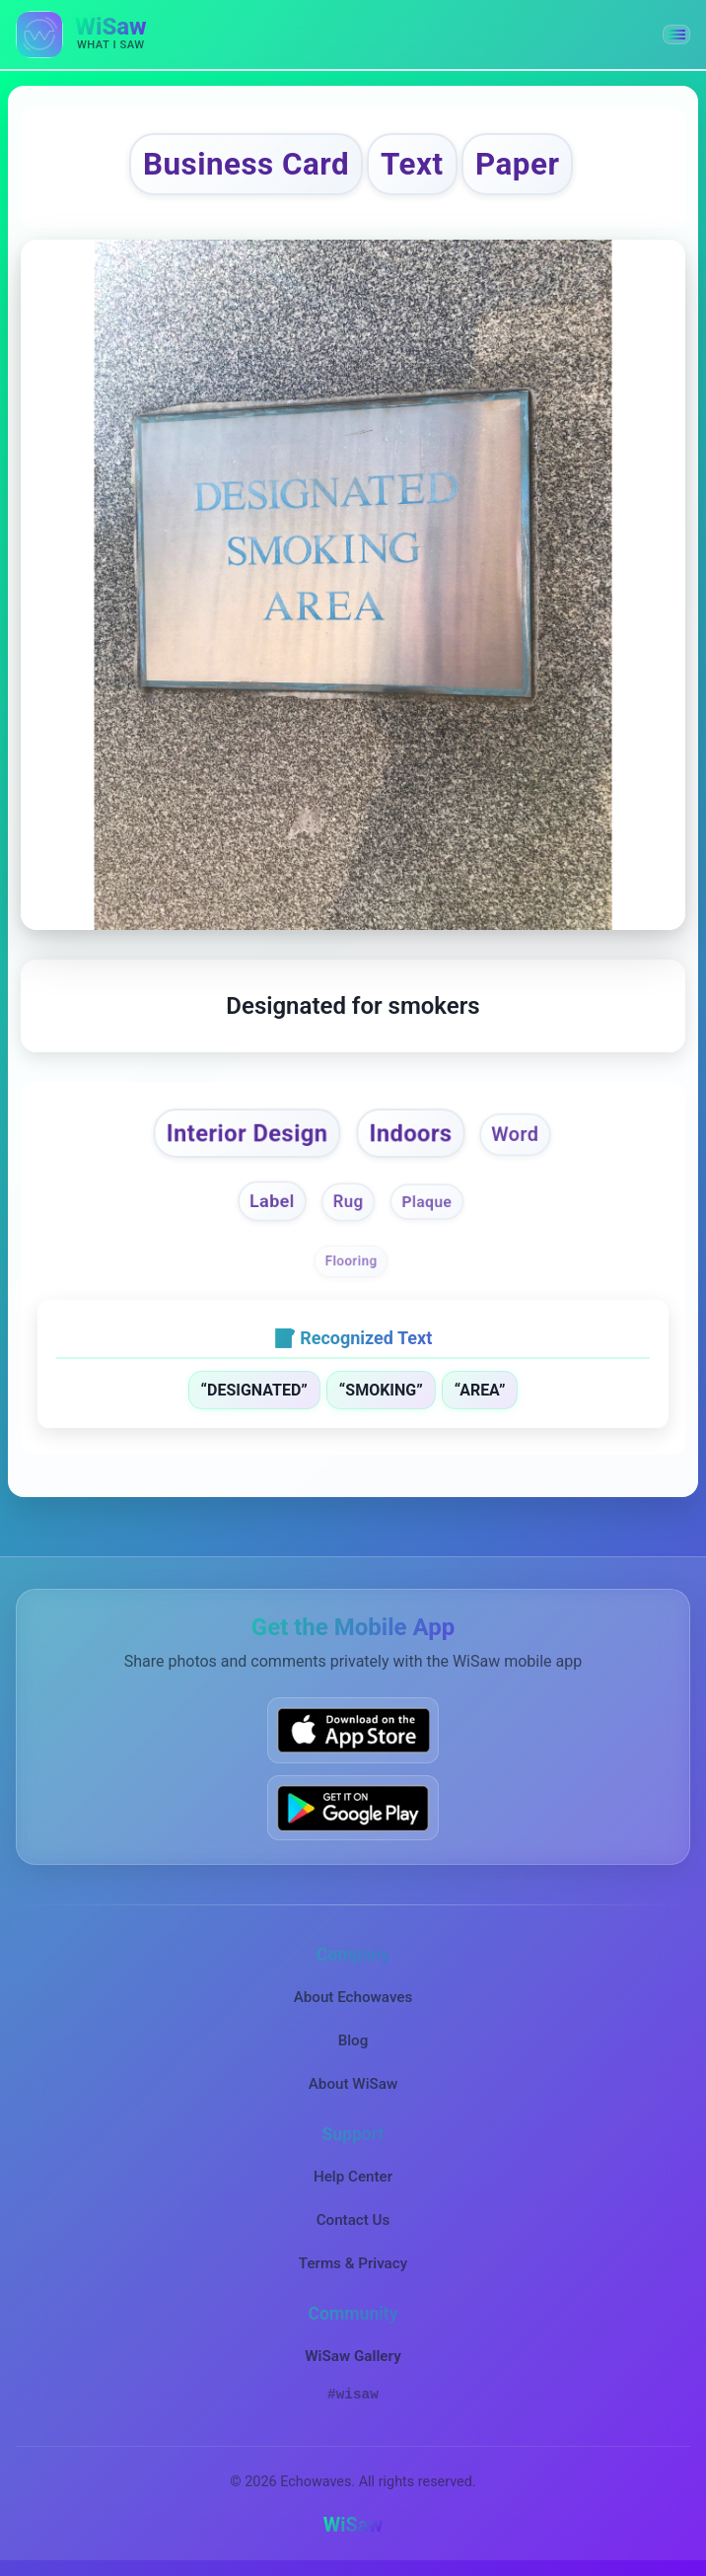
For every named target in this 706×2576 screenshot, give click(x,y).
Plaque (427, 1202)
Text (412, 164)
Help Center (353, 2176)
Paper (517, 164)
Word (514, 1134)
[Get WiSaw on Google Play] (353, 1807)
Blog (353, 2040)
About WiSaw (353, 2084)
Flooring (351, 1260)
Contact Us (353, 2220)
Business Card (246, 164)
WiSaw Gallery (352, 2356)
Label (272, 1200)
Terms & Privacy (353, 2263)
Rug (348, 1202)
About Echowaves (353, 1997)
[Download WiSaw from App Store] (353, 1730)
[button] (676, 34)
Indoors (410, 1133)
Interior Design (246, 1133)
